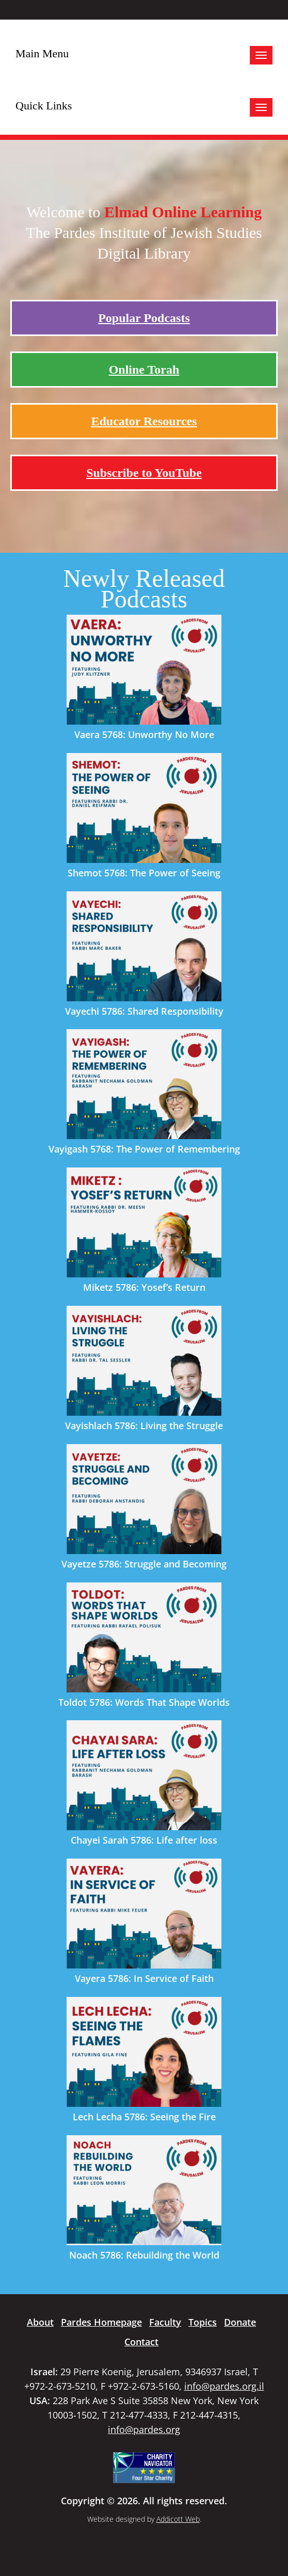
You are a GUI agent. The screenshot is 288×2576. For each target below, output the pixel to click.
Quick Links (43, 105)
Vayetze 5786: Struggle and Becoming (144, 1564)
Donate (240, 2322)
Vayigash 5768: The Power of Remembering (144, 1149)
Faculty (165, 2322)
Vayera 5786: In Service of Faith (144, 1978)
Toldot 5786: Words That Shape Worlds (144, 1702)
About (40, 2322)
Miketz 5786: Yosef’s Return (144, 1287)
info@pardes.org (144, 2429)
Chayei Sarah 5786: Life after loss (144, 1840)
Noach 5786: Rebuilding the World (144, 2255)
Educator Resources (144, 421)
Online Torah (144, 369)
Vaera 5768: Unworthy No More (144, 734)
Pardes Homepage (101, 2322)
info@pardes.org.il (224, 2386)
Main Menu (42, 53)
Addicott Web (178, 2519)
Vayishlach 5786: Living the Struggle (144, 1425)
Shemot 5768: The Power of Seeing (144, 873)
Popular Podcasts (144, 318)
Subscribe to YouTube (144, 472)
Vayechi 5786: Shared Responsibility (144, 1011)
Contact (141, 2341)
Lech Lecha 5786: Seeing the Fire (144, 2116)
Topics (202, 2322)
